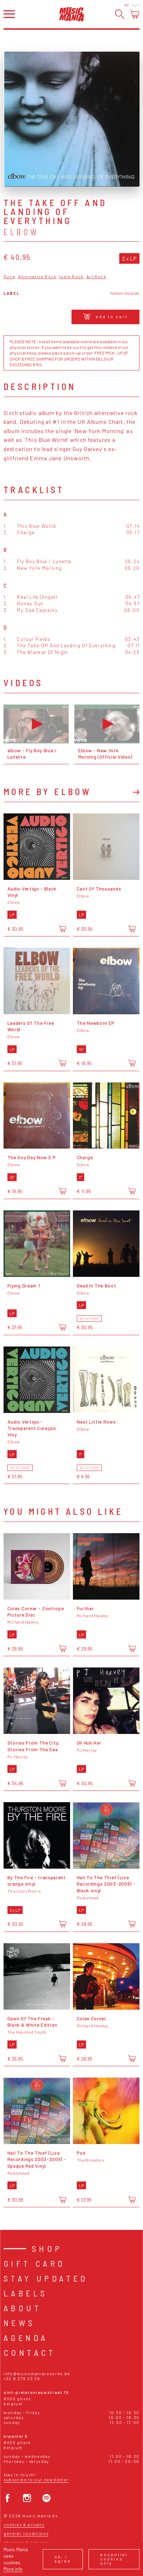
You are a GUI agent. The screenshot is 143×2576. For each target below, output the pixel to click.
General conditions (26, 2533)
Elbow (21, 232)
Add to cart (105, 316)
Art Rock (96, 276)
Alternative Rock (37, 276)
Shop (47, 2248)
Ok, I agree (63, 2558)
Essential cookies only (114, 2558)
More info (13, 2569)
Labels (25, 2293)
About (22, 2308)
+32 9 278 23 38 (22, 2378)
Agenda (26, 2337)
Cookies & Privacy (24, 2524)
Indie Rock (71, 276)
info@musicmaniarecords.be (37, 2373)
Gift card (34, 2263)
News (19, 2323)
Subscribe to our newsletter (36, 2479)
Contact (30, 2352)
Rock (9, 276)
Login (135, 5)
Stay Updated (46, 2278)
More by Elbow (47, 791)
